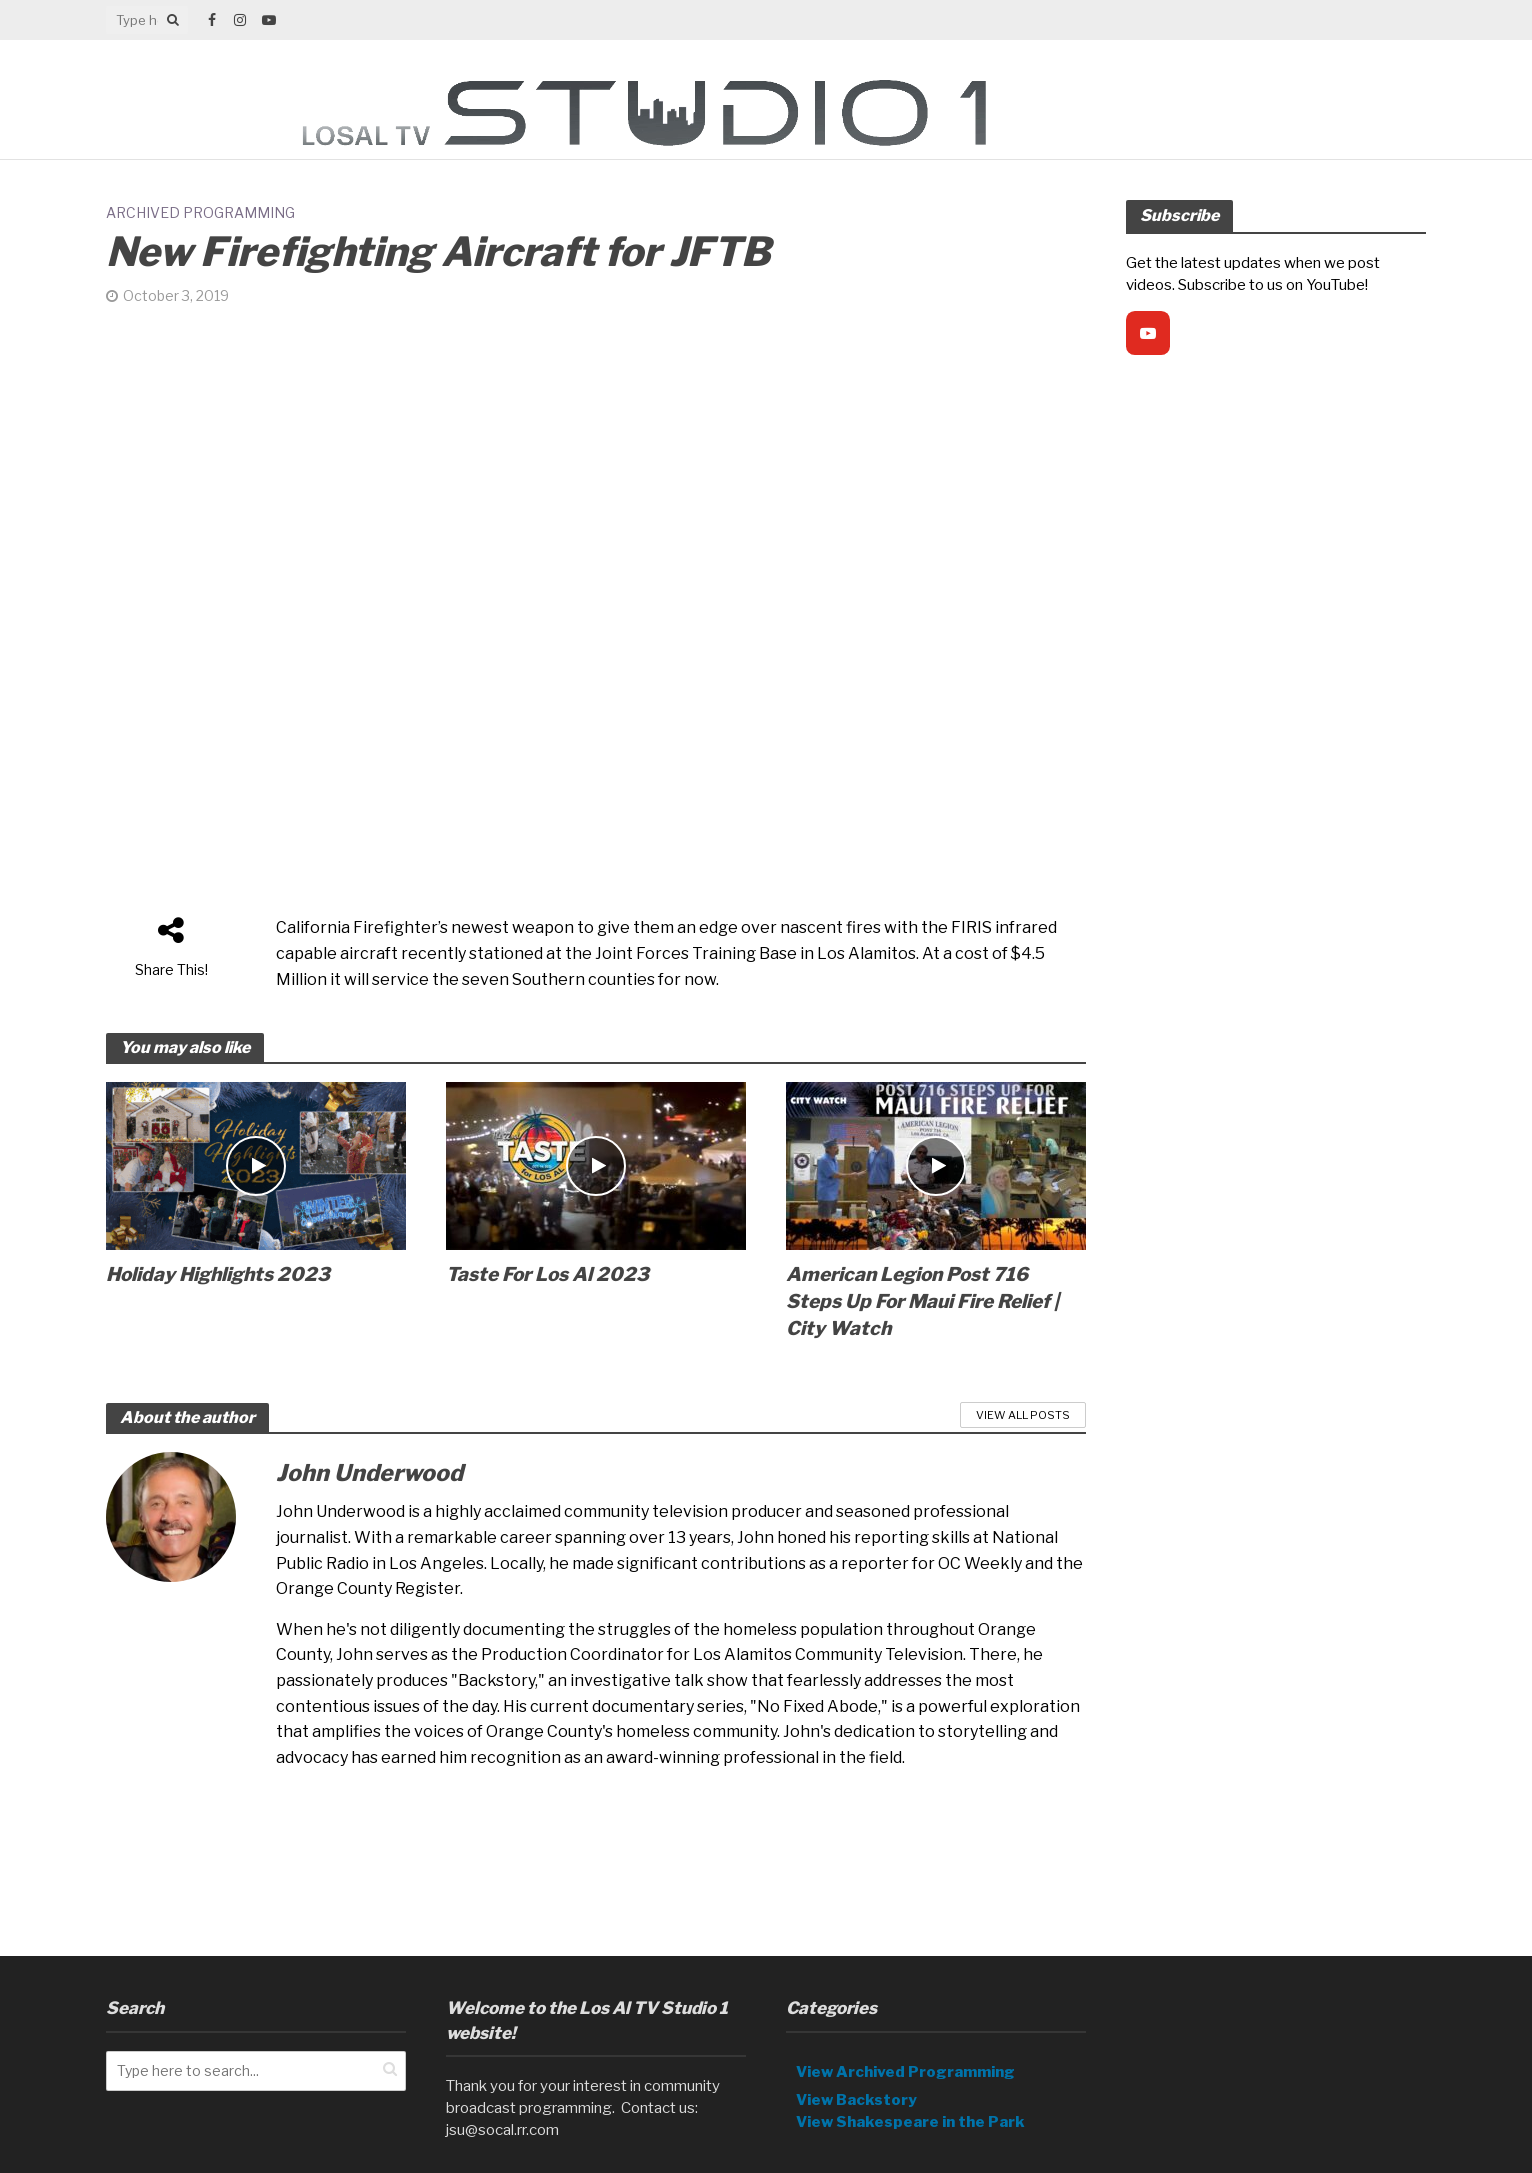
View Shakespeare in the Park (910, 2092)
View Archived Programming (905, 2042)
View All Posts (1023, 1415)
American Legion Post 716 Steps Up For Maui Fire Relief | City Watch (922, 1301)
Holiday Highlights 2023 (218, 1274)
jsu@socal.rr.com (502, 2100)
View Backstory (856, 2070)
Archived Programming (200, 212)
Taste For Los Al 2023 (547, 1274)
